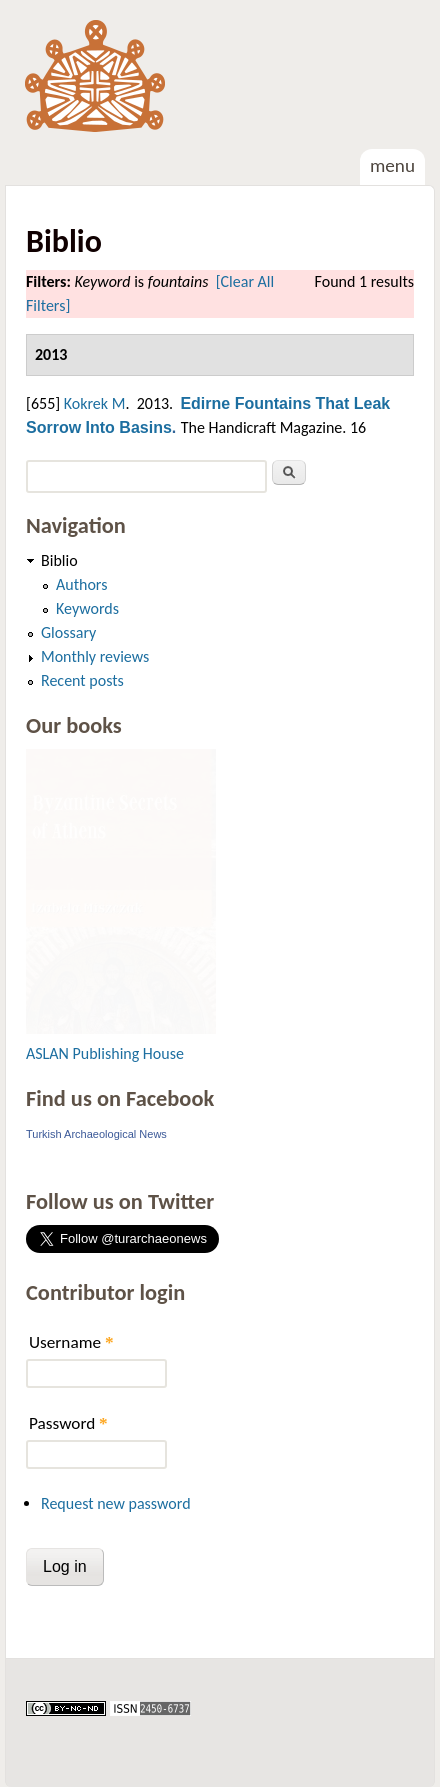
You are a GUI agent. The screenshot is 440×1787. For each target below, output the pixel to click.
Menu (392, 165)
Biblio (59, 560)
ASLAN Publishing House (105, 1053)
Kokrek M (95, 403)
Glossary (68, 632)
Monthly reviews (95, 656)
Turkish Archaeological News (96, 1134)
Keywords (87, 608)
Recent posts (82, 680)
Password (68, 1423)
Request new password (116, 1503)
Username (71, 1342)
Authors (81, 584)
